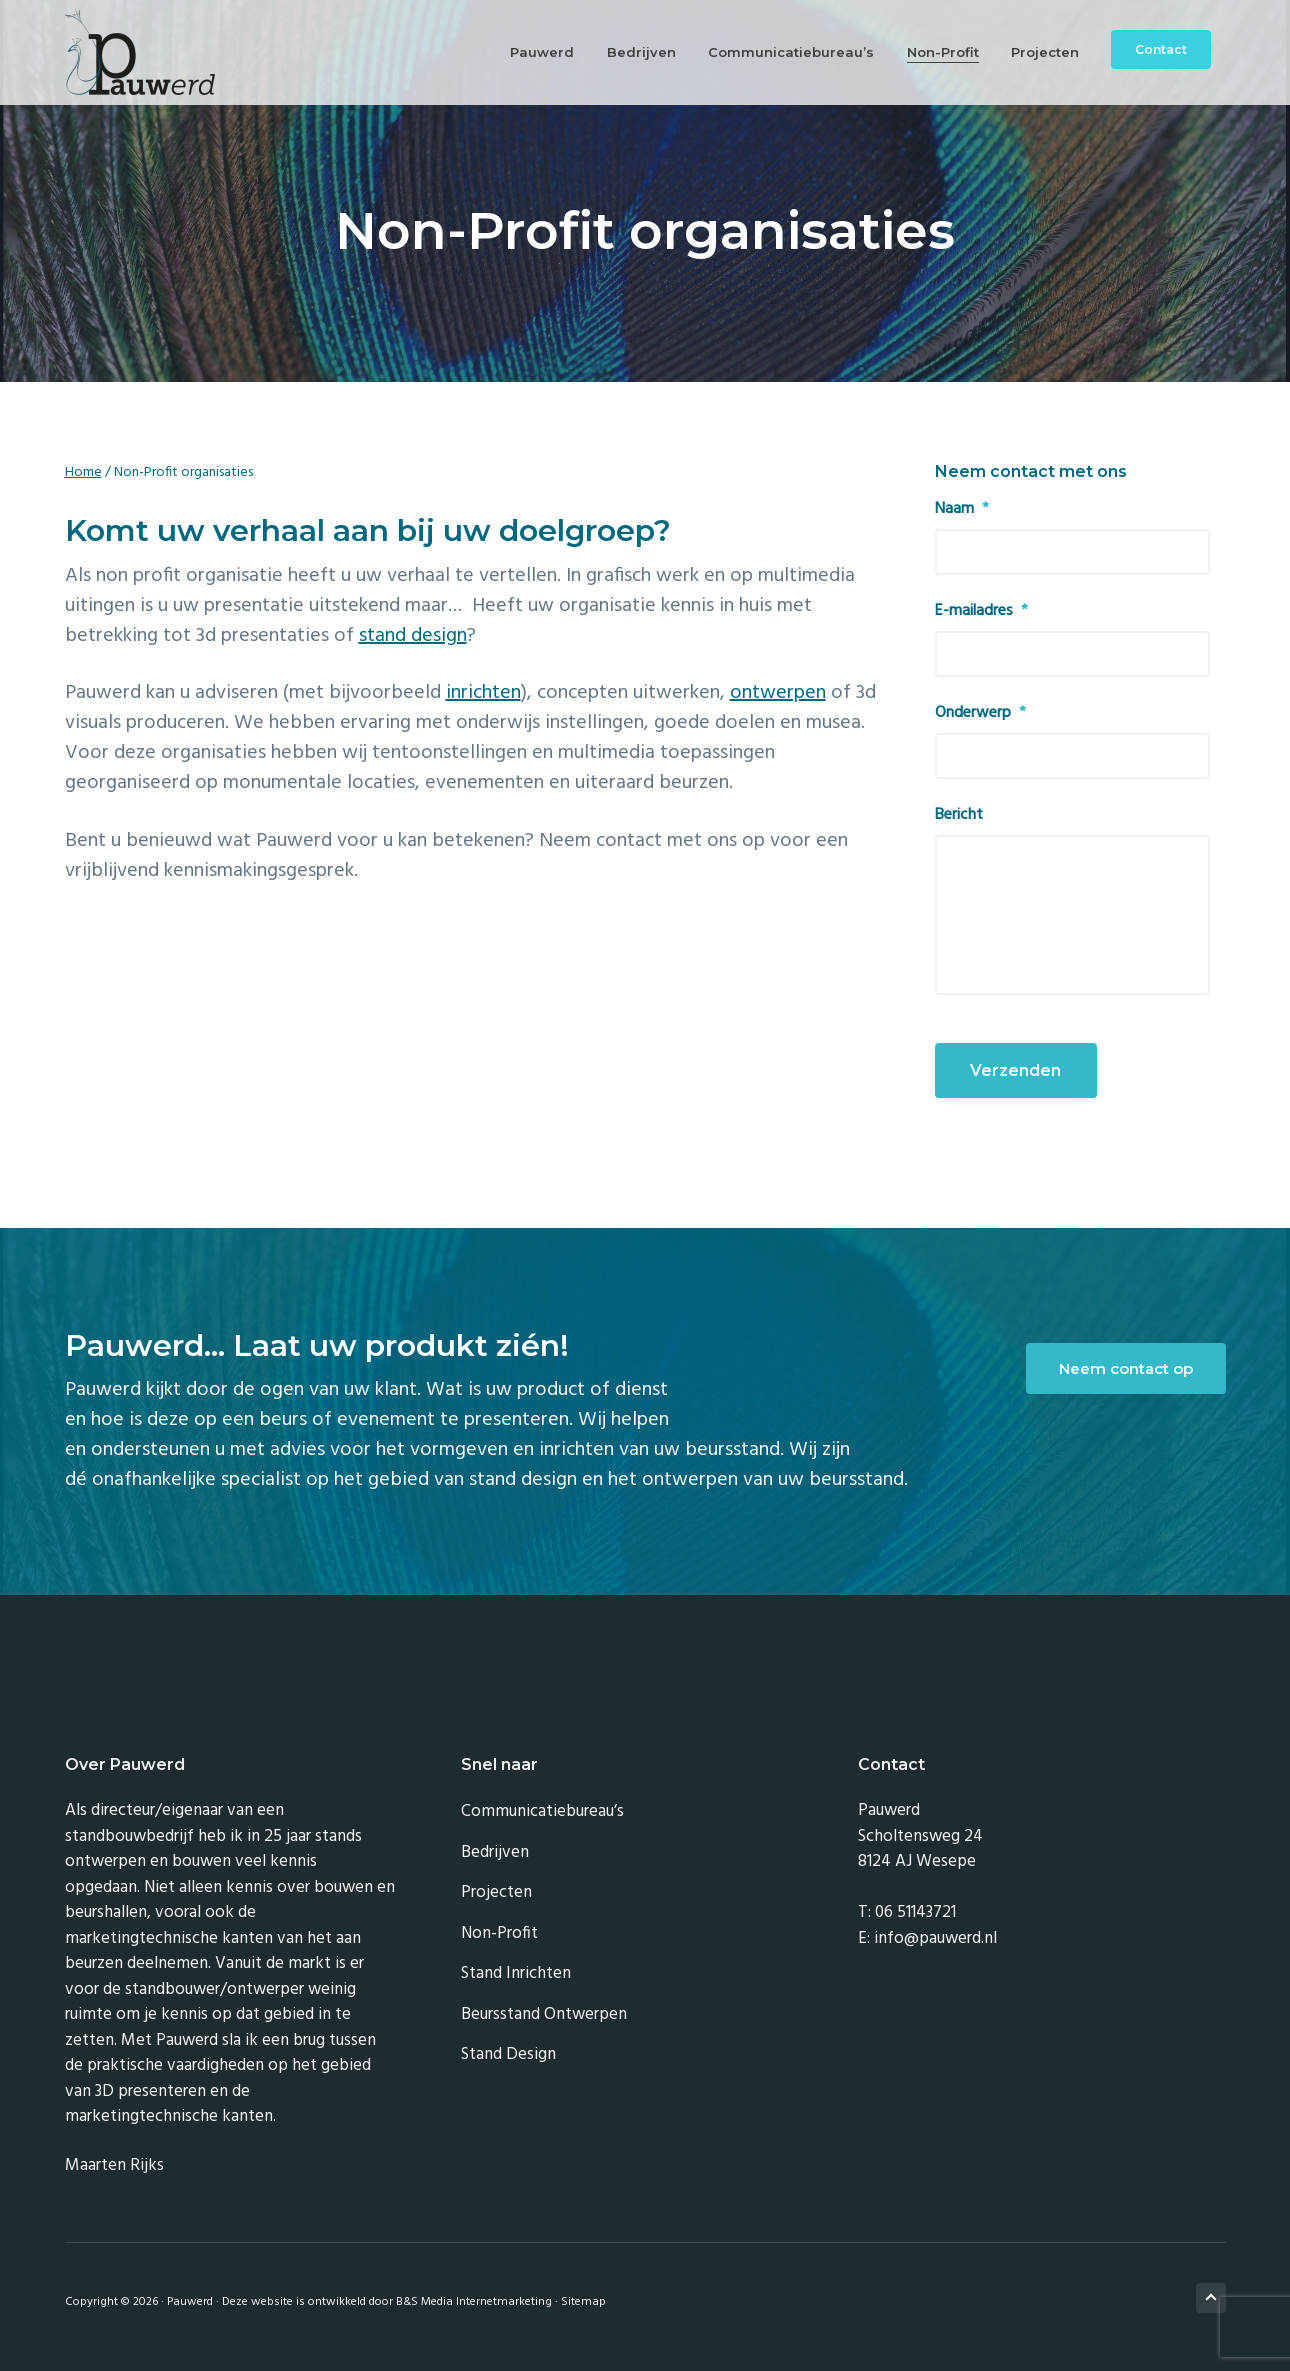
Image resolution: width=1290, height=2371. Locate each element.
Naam (962, 509)
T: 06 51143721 (907, 1912)
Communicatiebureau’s (542, 1811)
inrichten (483, 693)
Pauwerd (190, 2302)
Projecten (496, 1892)
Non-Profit (499, 1933)
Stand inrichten (516, 1973)
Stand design (508, 2054)
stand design (413, 636)
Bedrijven (495, 1852)
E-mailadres (981, 611)
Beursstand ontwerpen (544, 2014)
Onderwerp (980, 713)
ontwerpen (778, 693)
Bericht (959, 815)
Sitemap (583, 2302)
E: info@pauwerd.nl (927, 1938)
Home (83, 472)
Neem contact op (1126, 1368)
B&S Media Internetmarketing (474, 2302)
